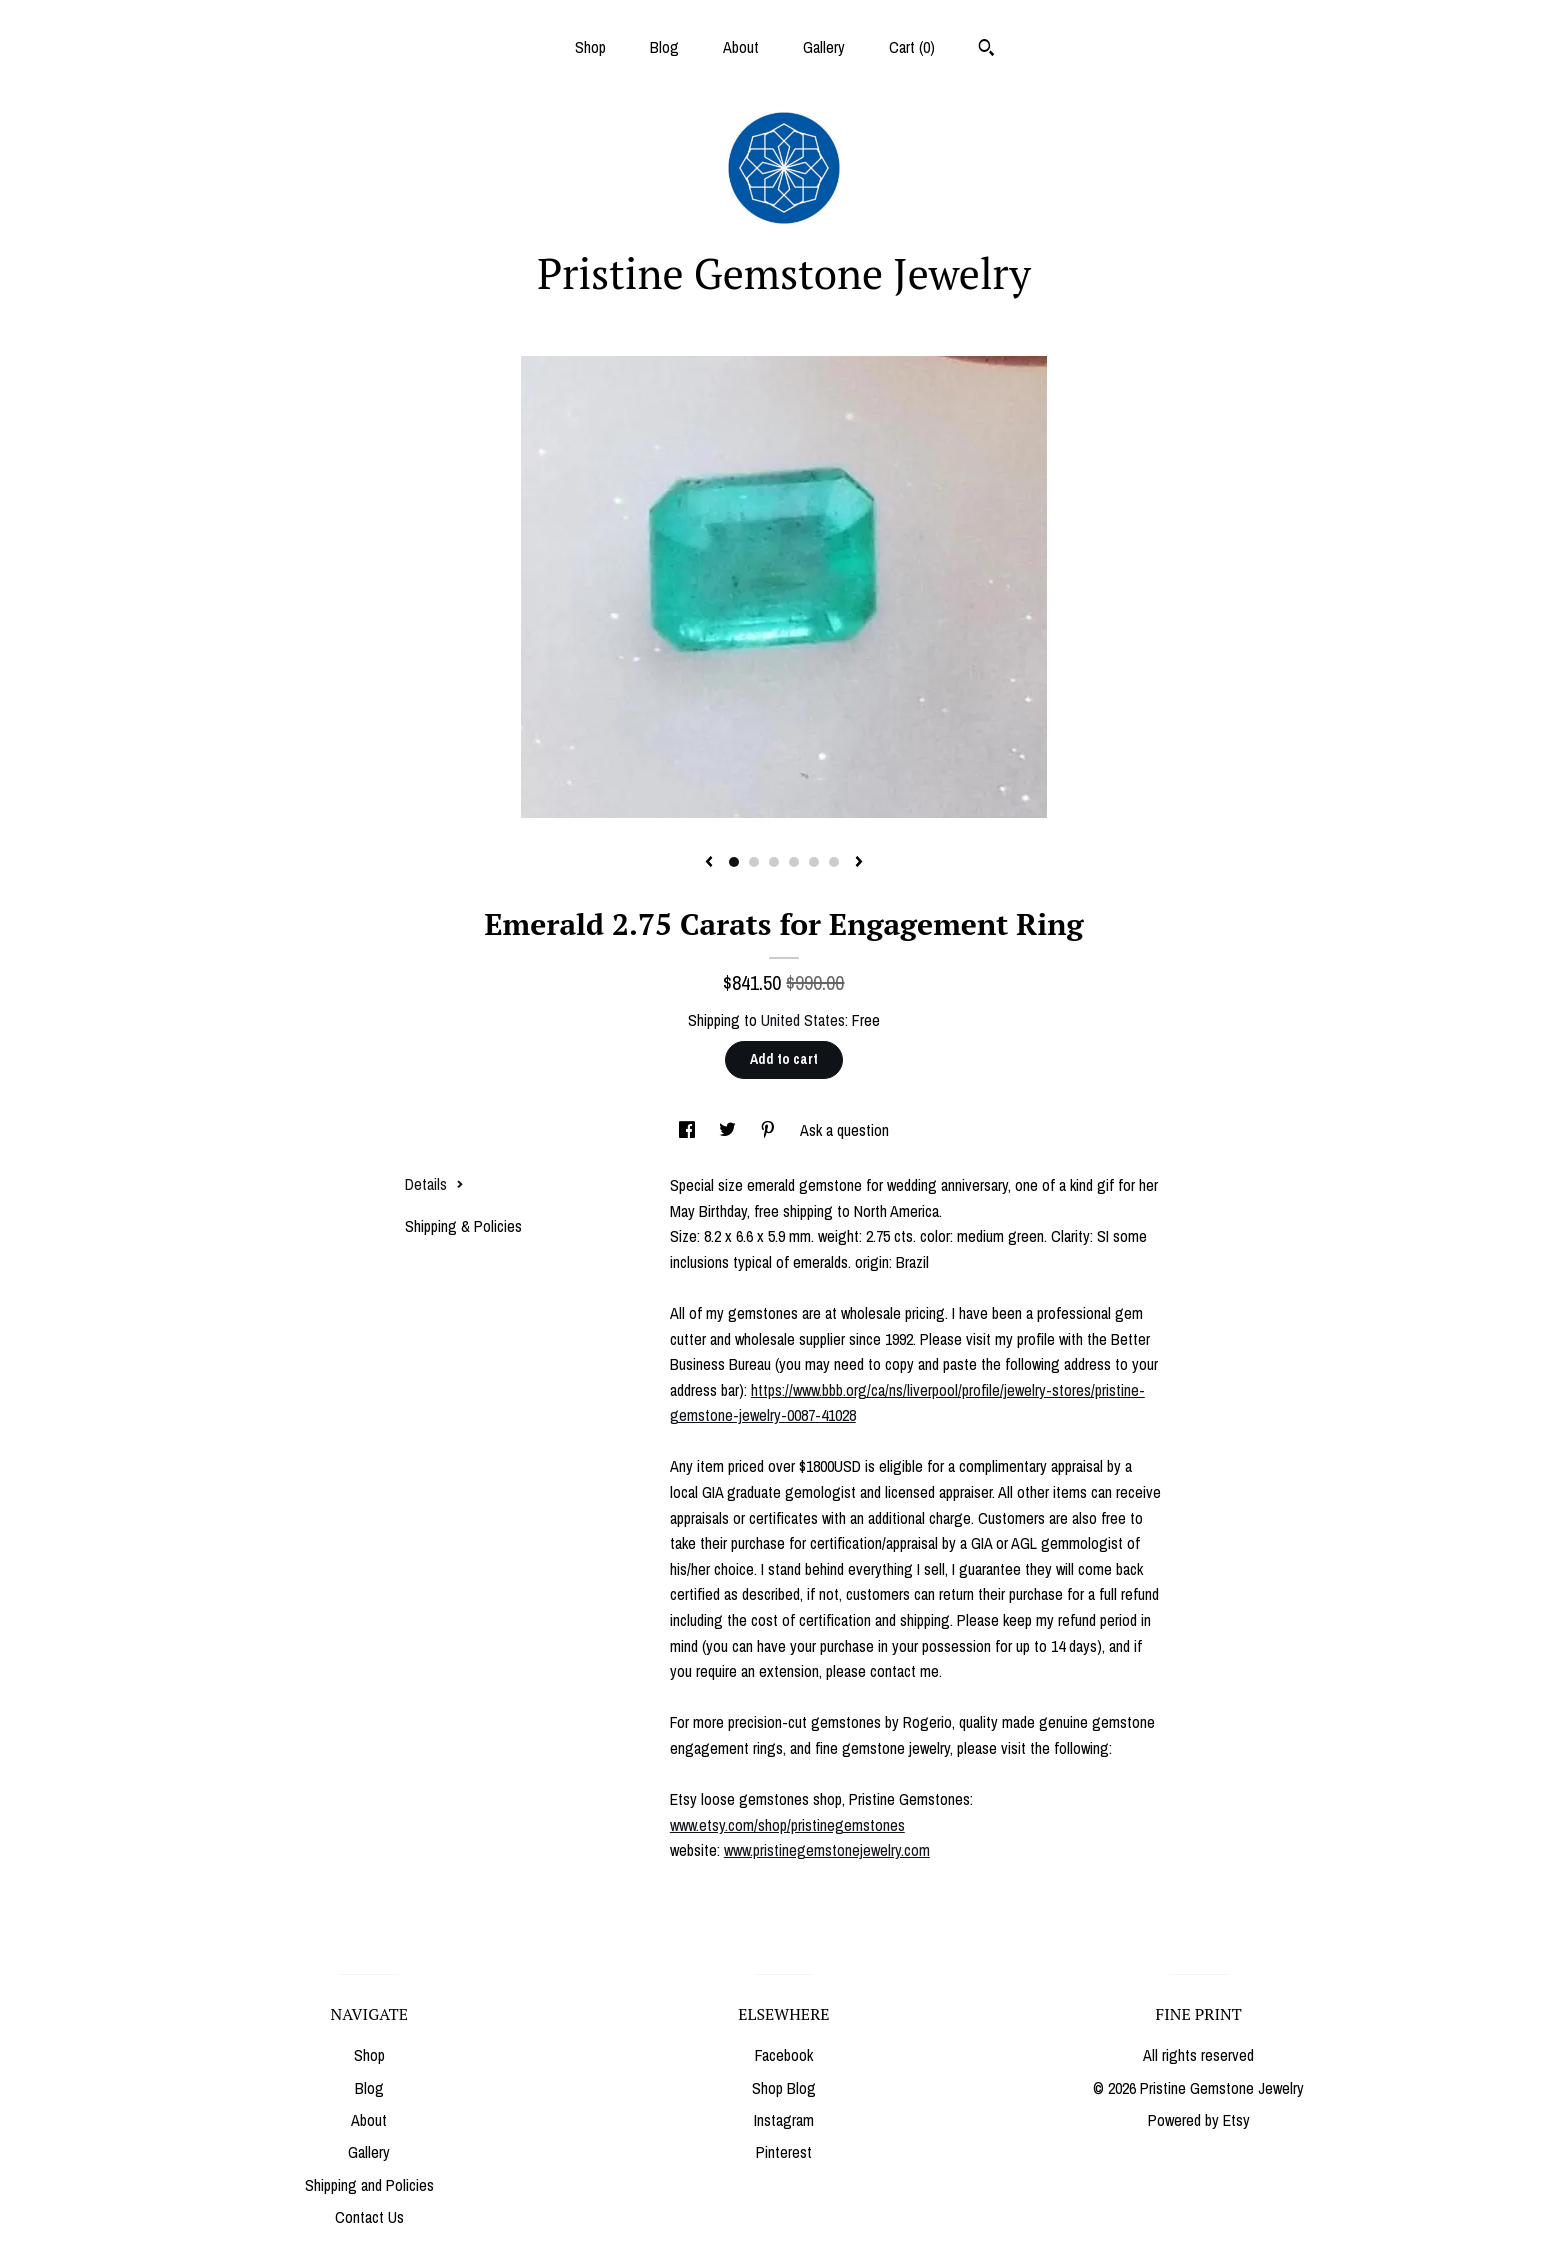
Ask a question (844, 1130)
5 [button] (814, 862)
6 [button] (834, 862)
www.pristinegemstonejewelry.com (827, 1850)
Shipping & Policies (463, 1226)
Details (434, 1184)
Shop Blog (784, 2088)
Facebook (784, 2055)
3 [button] (774, 862)
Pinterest (784, 2152)
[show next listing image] (859, 863)
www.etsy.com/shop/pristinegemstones (787, 1825)
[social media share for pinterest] (770, 1130)
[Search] (986, 50)
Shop (590, 47)
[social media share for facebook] (689, 1130)
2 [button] (754, 862)
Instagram (784, 2120)
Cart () (912, 47)
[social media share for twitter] (729, 1130)
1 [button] (734, 862)
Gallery (824, 47)
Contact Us (369, 2217)
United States (803, 1020)
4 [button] (794, 862)
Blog (664, 47)
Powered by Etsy (1199, 2120)
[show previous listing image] (709, 863)
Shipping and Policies (369, 2185)
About (741, 47)
